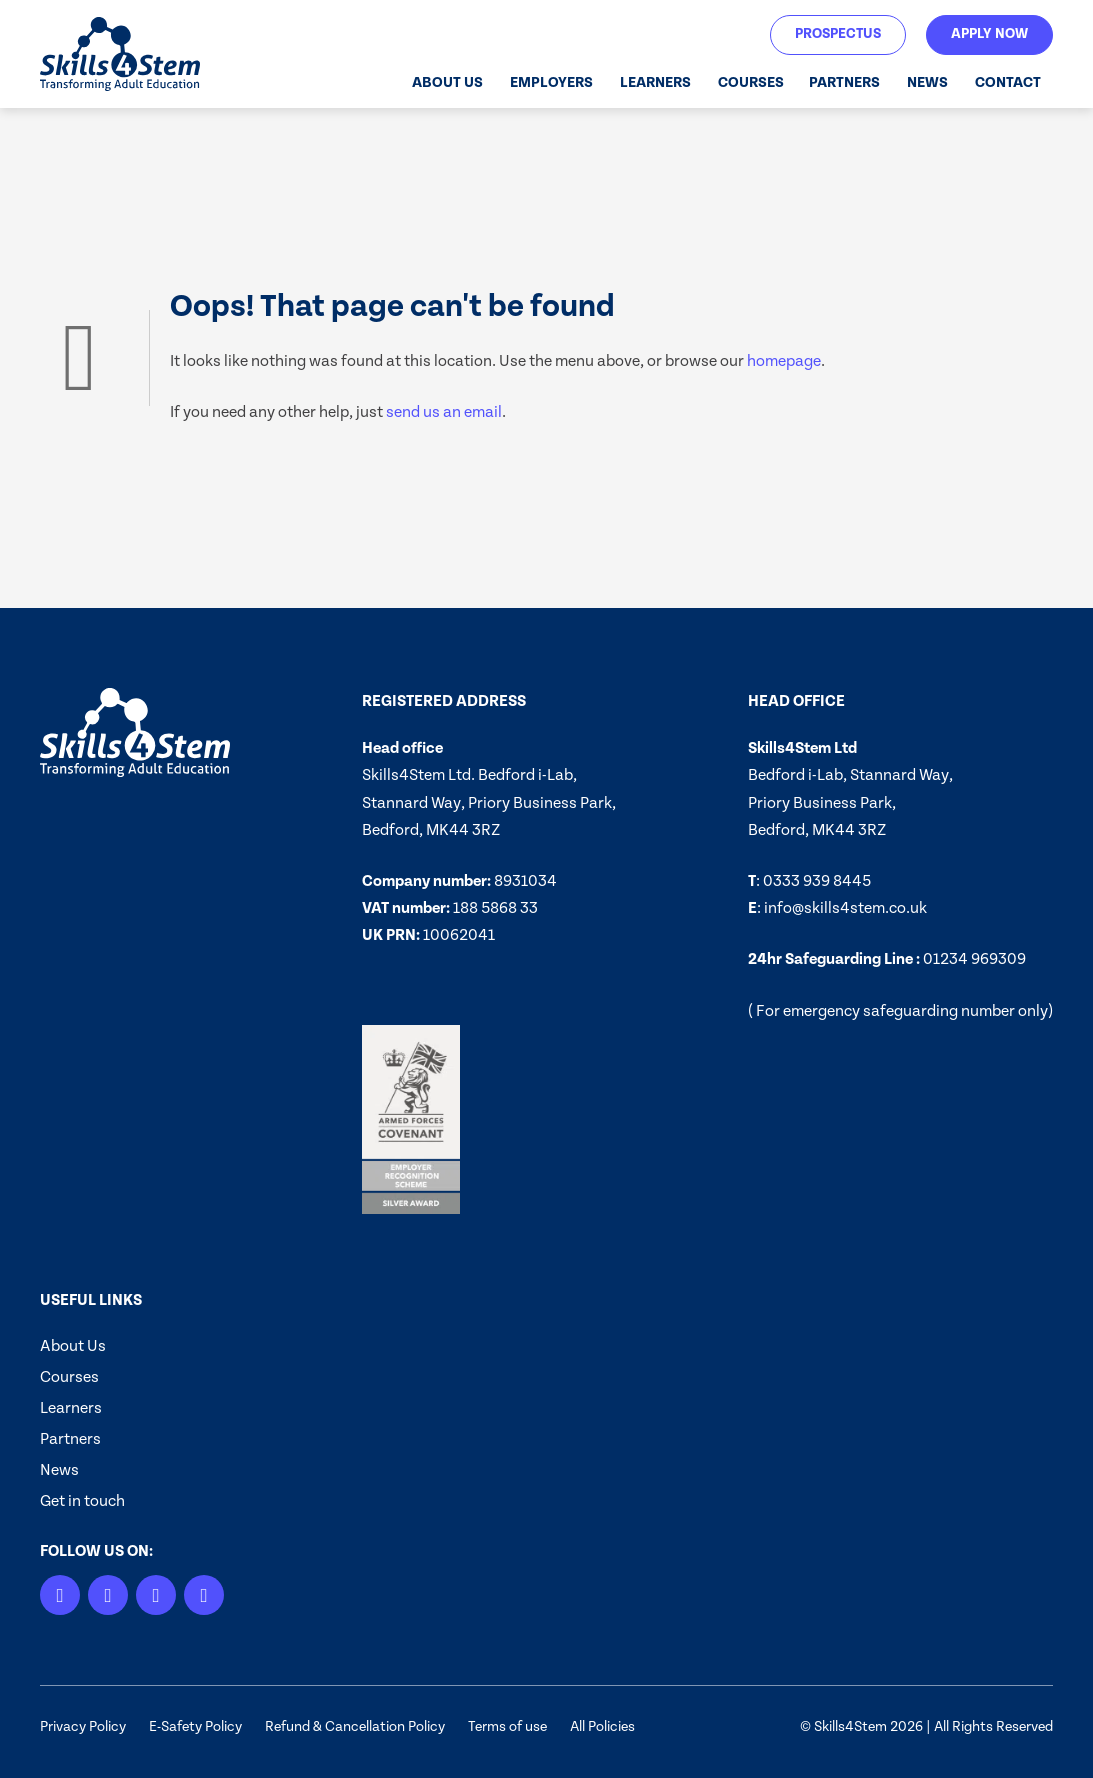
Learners (655, 82)
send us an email (444, 412)
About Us (447, 82)
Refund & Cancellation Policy (355, 1726)
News (927, 82)
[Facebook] (204, 1595)
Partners (844, 82)
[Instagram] (108, 1595)
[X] (156, 1595)
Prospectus (838, 34)
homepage (784, 361)
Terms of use (507, 1726)
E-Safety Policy (195, 1726)
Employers (551, 82)
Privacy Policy (83, 1726)
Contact (1008, 82)
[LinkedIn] (60, 1595)
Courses (751, 82)
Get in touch (82, 1501)
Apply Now (989, 34)
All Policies (602, 1726)
